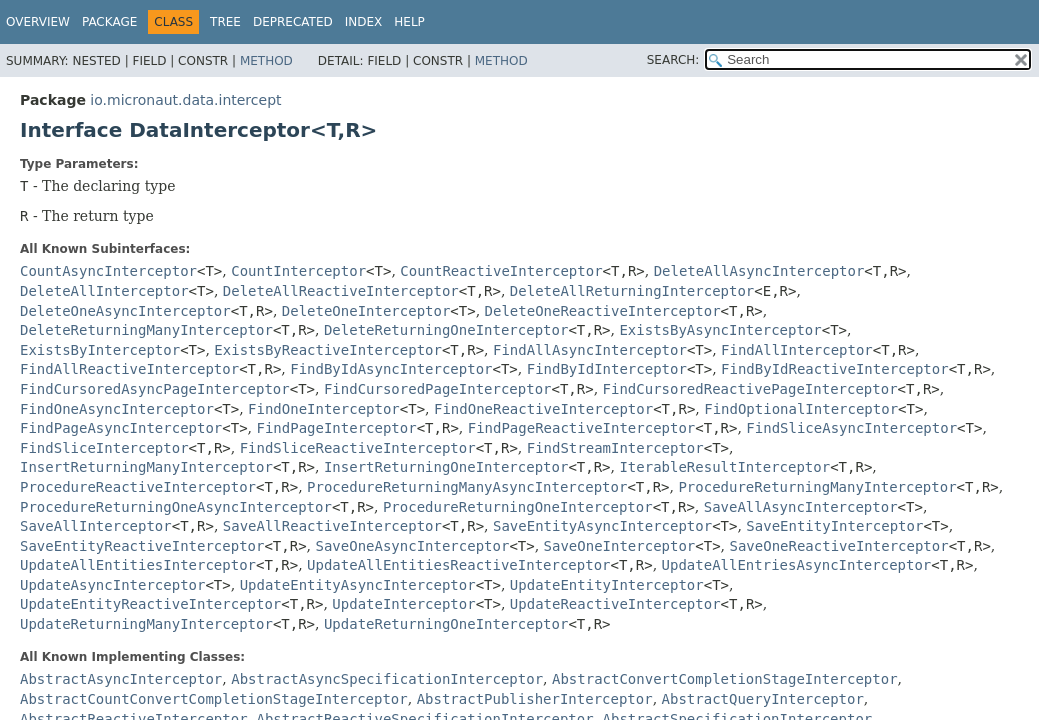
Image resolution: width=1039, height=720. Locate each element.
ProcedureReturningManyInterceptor (817, 487)
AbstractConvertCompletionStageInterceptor (725, 679)
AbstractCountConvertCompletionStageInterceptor (214, 699)
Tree (225, 22)
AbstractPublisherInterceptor (535, 699)
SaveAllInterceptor (96, 526)
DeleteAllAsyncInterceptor (759, 271)
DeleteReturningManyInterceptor (146, 330)
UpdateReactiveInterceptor (615, 604)
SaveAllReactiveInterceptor (332, 526)
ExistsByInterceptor (100, 350)
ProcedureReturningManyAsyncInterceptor (467, 487)
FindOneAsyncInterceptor (117, 409)
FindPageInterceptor (337, 428)
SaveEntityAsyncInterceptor (602, 526)
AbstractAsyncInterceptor (121, 679)
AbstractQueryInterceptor (763, 699)
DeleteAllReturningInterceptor (632, 291)
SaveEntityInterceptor (834, 526)
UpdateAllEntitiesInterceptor (138, 565)
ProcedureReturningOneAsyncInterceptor (176, 507)
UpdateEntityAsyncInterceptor (358, 585)
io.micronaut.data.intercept (185, 100)
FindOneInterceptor (324, 409)
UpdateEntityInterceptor (607, 585)
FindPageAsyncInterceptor (121, 428)
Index (364, 22)
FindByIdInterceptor (607, 369)
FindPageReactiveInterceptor (582, 428)
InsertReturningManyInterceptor (146, 467)
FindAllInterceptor (797, 350)
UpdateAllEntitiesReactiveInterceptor (458, 565)
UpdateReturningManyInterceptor (146, 624)
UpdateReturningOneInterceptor (446, 624)
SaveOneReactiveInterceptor (839, 546)
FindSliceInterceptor (104, 448)
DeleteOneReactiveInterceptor (603, 311)
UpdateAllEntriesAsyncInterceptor (797, 565)
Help (409, 22)
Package (109, 22)
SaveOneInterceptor (620, 546)
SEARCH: (673, 60)
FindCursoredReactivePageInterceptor (750, 389)
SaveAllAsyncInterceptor (801, 507)
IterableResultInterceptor (724, 467)
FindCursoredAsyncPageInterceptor (155, 389)
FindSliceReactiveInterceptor (358, 448)
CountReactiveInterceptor (501, 271)
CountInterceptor (298, 271)
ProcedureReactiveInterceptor (138, 487)
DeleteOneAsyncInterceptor (125, 311)
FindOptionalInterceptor (801, 409)
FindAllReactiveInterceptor (129, 369)
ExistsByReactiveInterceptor (328, 350)
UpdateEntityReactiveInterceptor (150, 604)
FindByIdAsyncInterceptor (391, 369)
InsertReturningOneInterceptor (446, 467)
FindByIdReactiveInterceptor (835, 369)
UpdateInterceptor (403, 604)
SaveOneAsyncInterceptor (413, 546)
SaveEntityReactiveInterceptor (142, 546)
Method (266, 61)
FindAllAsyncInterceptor (590, 350)
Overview (38, 22)
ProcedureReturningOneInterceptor (518, 507)
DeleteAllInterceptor (104, 291)
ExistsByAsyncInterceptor (720, 330)
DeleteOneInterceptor (366, 311)
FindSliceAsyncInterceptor (851, 428)
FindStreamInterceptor (615, 448)
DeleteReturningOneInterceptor (446, 330)
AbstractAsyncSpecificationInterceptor (387, 679)
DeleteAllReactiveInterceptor (341, 291)
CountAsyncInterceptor (108, 271)
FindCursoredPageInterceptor (438, 389)
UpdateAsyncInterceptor (112, 585)
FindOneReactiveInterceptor (543, 409)
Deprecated (293, 22)
